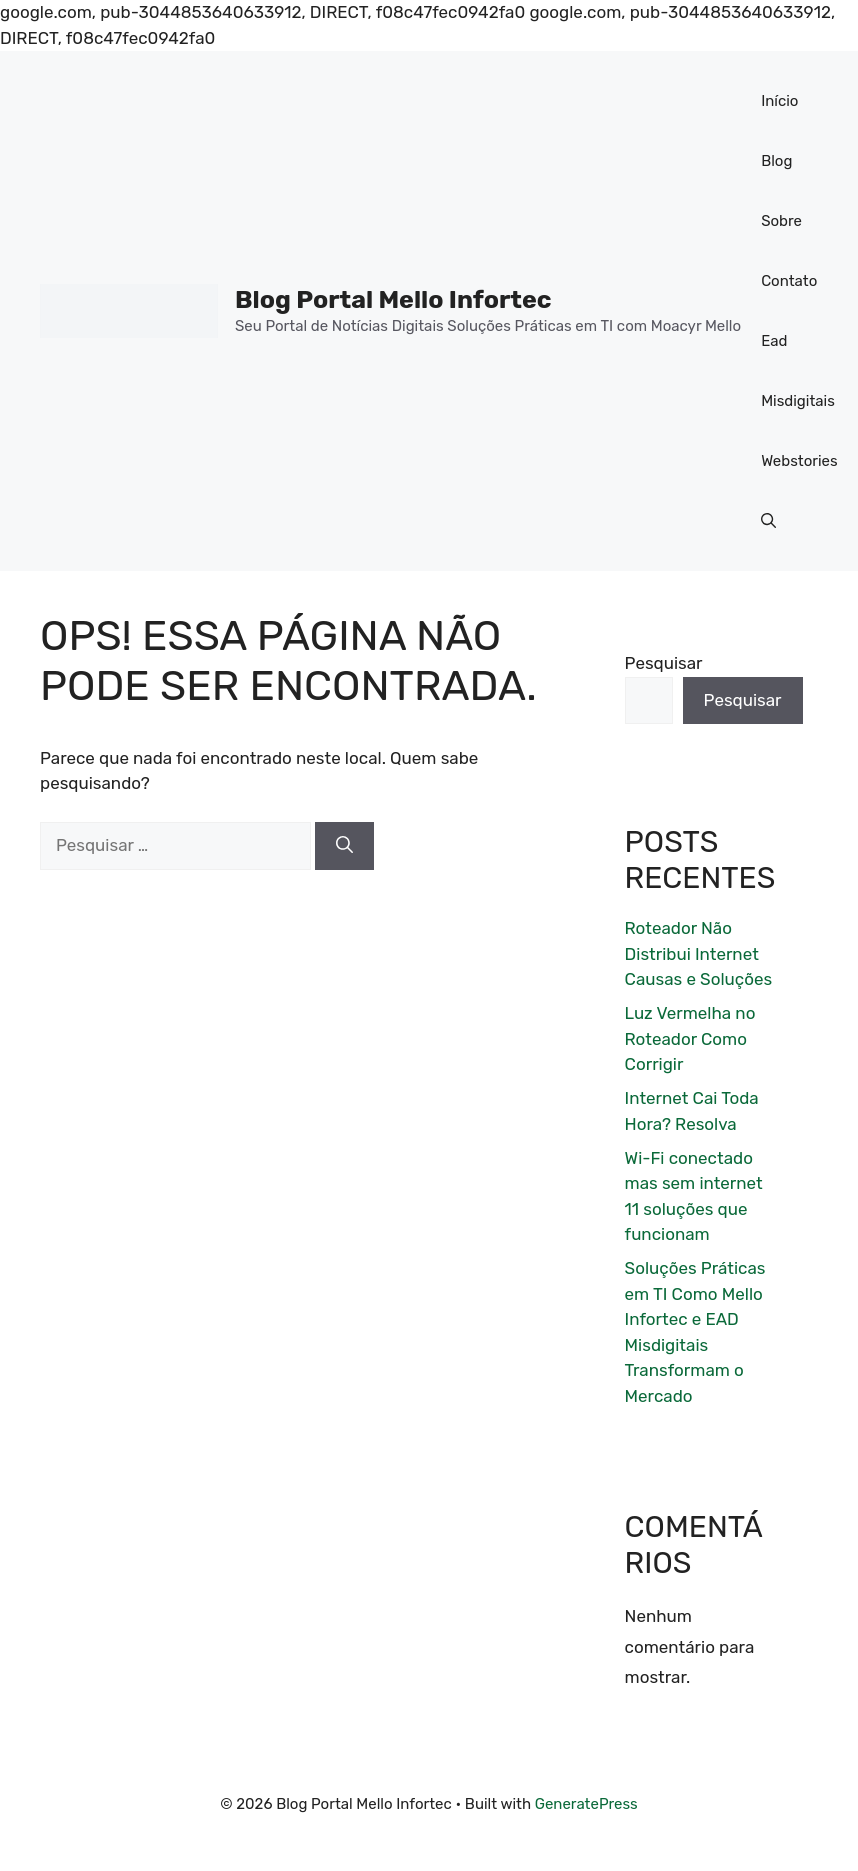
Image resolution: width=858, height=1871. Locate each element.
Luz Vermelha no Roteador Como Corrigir (690, 1038)
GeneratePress (586, 1804)
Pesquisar (664, 663)
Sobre (781, 221)
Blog (776, 161)
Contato (789, 281)
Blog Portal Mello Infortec (393, 299)
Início (779, 101)
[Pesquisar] (344, 846)
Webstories (799, 461)
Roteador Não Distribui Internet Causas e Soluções (699, 953)
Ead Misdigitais (798, 371)
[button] (768, 521)
